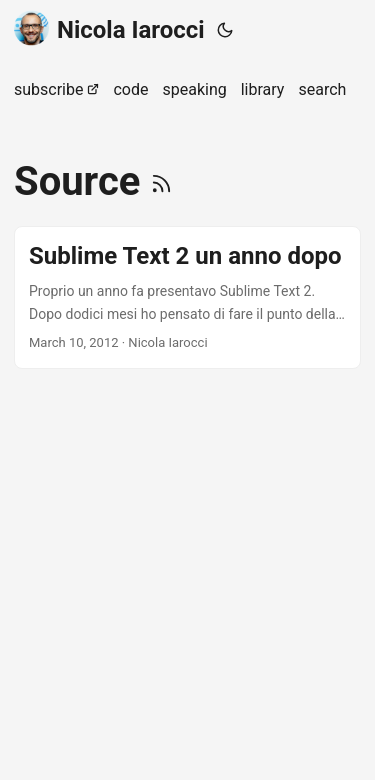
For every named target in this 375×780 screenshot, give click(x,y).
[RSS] (161, 181)
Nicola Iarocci (109, 28)
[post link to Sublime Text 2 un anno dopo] (187, 297)
